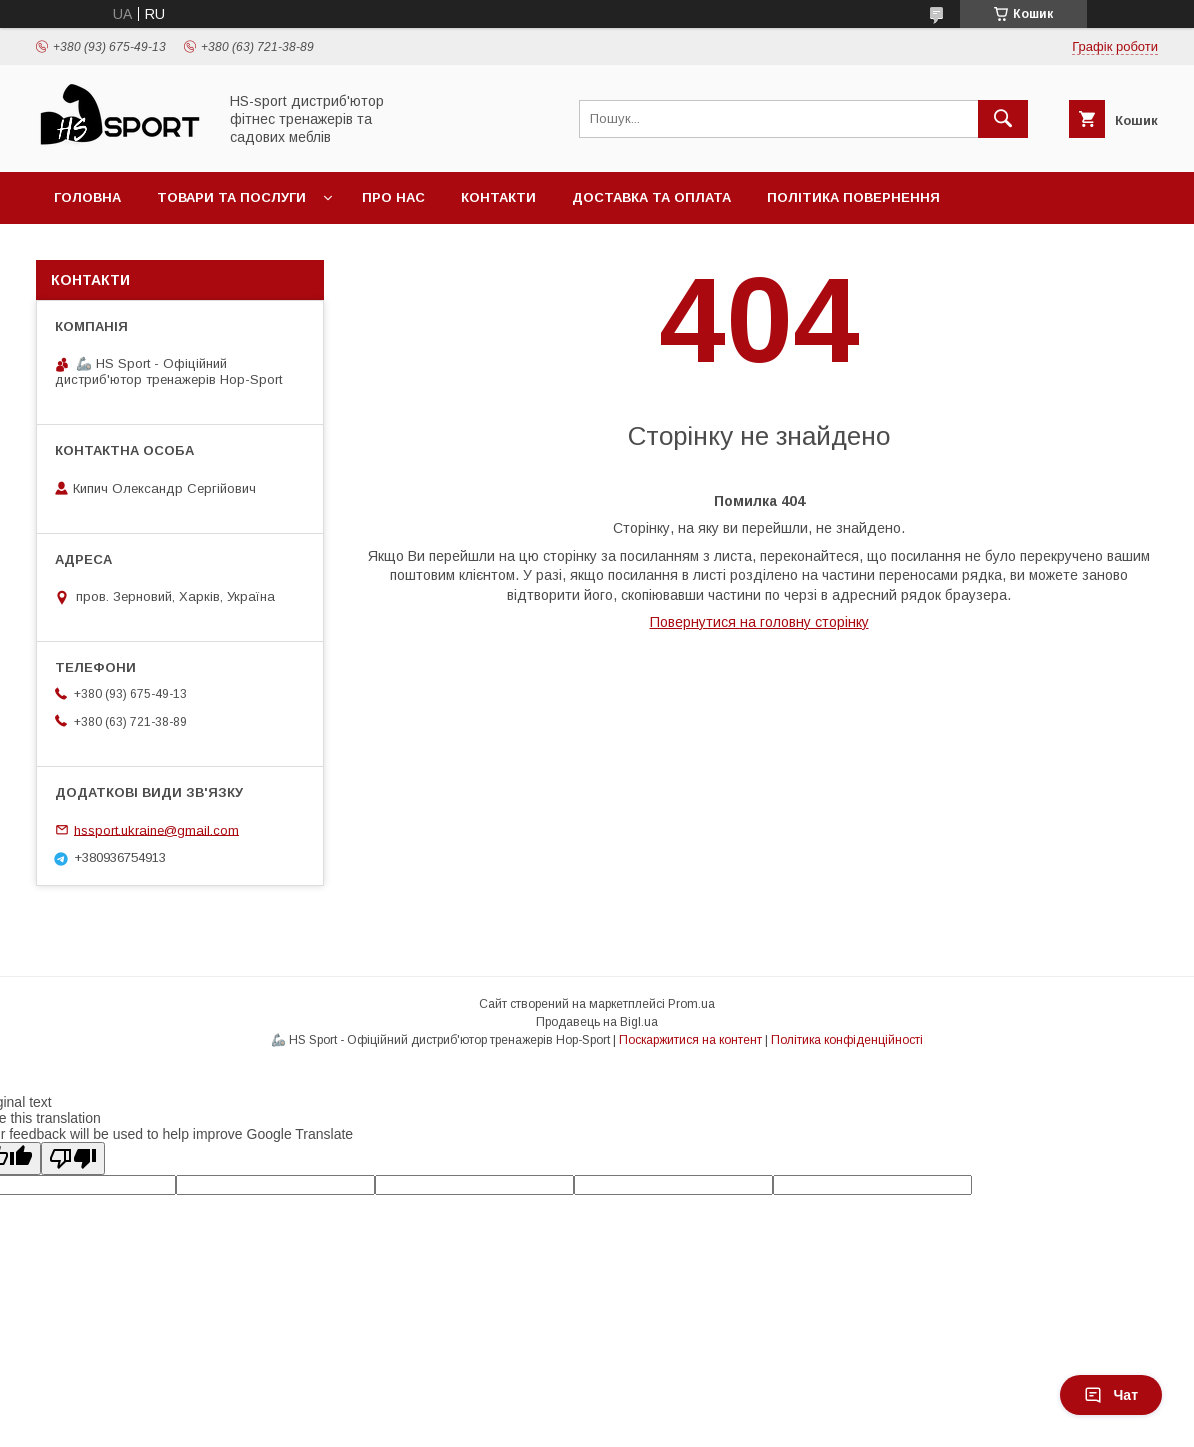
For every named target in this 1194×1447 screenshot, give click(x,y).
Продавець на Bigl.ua (597, 1022)
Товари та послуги (231, 197)
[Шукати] (1003, 119)
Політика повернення (853, 197)
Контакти (498, 197)
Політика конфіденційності (847, 1040)
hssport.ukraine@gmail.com (156, 829)
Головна (87, 197)
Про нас (393, 197)
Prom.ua (691, 1004)
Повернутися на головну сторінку (759, 622)
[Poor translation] (73, 1158)
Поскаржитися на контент (690, 1040)
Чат (1111, 1395)
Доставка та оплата (651, 197)
